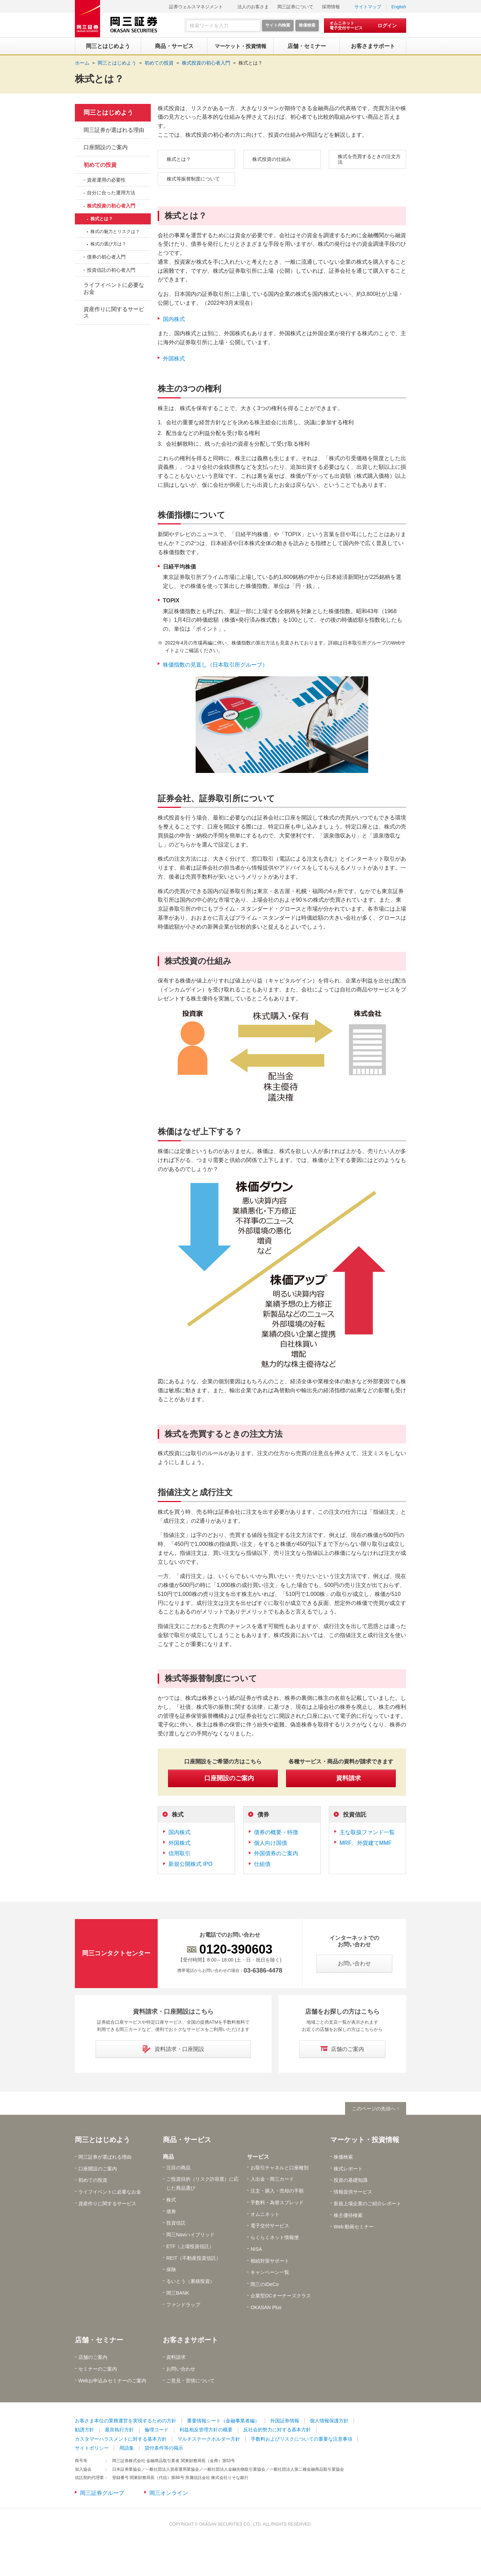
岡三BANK (177, 2293)
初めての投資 (100, 165)
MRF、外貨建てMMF (366, 1843)
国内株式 (174, 319)
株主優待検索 (348, 2215)
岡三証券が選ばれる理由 (114, 130)
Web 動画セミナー (354, 2226)
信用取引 (179, 1853)
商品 (168, 2157)
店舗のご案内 (92, 2357)
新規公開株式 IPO (190, 1864)
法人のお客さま (253, 6)
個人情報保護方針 (329, 2420)
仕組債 (262, 1864)
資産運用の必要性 (106, 180)
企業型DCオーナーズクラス (281, 2295)
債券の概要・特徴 (276, 1832)
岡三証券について (295, 6)
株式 (178, 1814)
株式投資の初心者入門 (111, 206)
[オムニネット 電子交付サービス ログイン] (365, 25)
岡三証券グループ (102, 2493)
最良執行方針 (119, 2429)
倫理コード (157, 2429)
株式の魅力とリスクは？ (115, 231)
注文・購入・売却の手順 (277, 2191)
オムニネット (265, 2214)
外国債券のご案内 (276, 1853)
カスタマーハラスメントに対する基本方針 (121, 2439)
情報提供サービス (353, 2192)
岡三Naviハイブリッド (190, 2234)
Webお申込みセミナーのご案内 (112, 2380)
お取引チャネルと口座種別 (279, 2167)
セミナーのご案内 (97, 2369)
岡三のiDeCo (264, 2284)
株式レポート (348, 2168)
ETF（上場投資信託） (190, 2246)
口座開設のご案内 (106, 147)
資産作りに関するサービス (114, 312)
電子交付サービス (270, 2225)
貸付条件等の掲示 (164, 2448)
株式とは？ (250, 63)
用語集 (126, 2448)
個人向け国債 (270, 1843)
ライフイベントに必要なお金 (114, 288)
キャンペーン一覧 (270, 2272)
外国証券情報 (284, 2420)
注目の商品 (178, 2167)
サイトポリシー (92, 2448)
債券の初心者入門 (106, 257)
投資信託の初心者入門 (111, 270)
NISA (256, 2249)
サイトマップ (367, 6)
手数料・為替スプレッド (277, 2202)
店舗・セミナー (99, 2340)
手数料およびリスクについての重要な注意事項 (301, 2439)
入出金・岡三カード (272, 2179)
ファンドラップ (183, 2304)
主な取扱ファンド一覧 (367, 1832)
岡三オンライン (168, 2493)
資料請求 (176, 2357)
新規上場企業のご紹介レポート (367, 2203)
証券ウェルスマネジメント (196, 6)
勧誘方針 (84, 2429)
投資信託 (354, 1814)
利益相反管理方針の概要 (206, 2429)
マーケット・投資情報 (364, 2139)
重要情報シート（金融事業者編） (223, 2420)
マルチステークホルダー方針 (208, 2439)
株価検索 (343, 2157)
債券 (263, 1814)
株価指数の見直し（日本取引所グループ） (215, 665)
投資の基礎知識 (350, 2180)
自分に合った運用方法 (111, 192)
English (398, 6)
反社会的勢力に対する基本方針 (277, 2429)
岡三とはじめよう (108, 112)
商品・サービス (187, 2139)
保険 (171, 2269)
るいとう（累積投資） (190, 2281)
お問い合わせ (180, 2369)
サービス (258, 2157)
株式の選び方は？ (108, 243)
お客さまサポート (190, 2340)
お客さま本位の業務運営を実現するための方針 (125, 2420)
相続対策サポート (270, 2261)
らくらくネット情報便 (275, 2237)
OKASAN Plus (266, 2307)
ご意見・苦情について (190, 2380)
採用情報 (331, 6)
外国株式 (174, 358)
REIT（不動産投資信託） (193, 2258)
